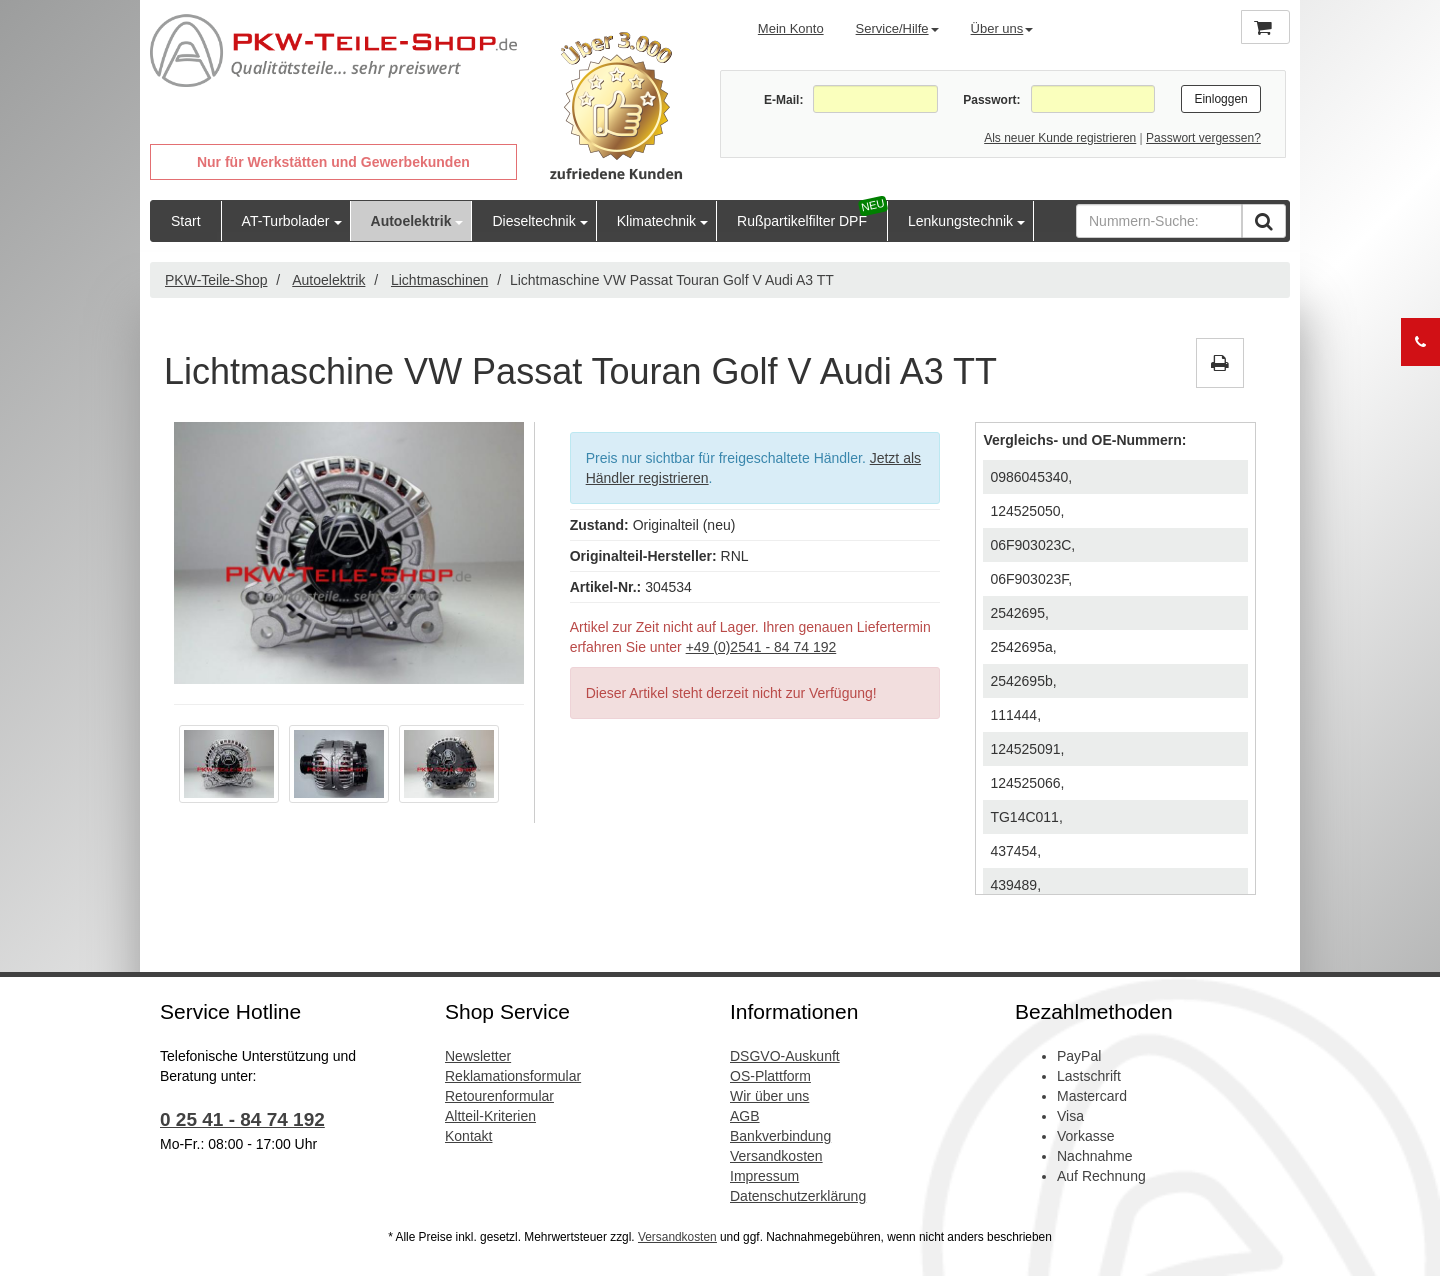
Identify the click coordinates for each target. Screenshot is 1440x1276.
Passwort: (991, 100)
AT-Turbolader (286, 221)
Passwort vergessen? (1203, 138)
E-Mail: (783, 100)
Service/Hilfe (897, 28)
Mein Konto (791, 28)
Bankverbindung (780, 1136)
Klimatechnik (656, 221)
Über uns (1002, 28)
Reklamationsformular (513, 1076)
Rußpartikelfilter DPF (802, 221)
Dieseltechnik (533, 221)
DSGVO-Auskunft (785, 1056)
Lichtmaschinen (439, 280)
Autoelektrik (411, 221)
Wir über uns (769, 1096)
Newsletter (478, 1056)
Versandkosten (776, 1156)
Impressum (764, 1176)
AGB (745, 1116)
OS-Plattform (770, 1076)
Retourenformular (499, 1096)
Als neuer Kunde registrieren (1060, 138)
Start (186, 221)
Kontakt (468, 1136)
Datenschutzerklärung (798, 1196)
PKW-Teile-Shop (216, 280)
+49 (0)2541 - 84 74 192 (761, 647)
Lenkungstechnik (960, 221)
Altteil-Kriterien (490, 1116)
